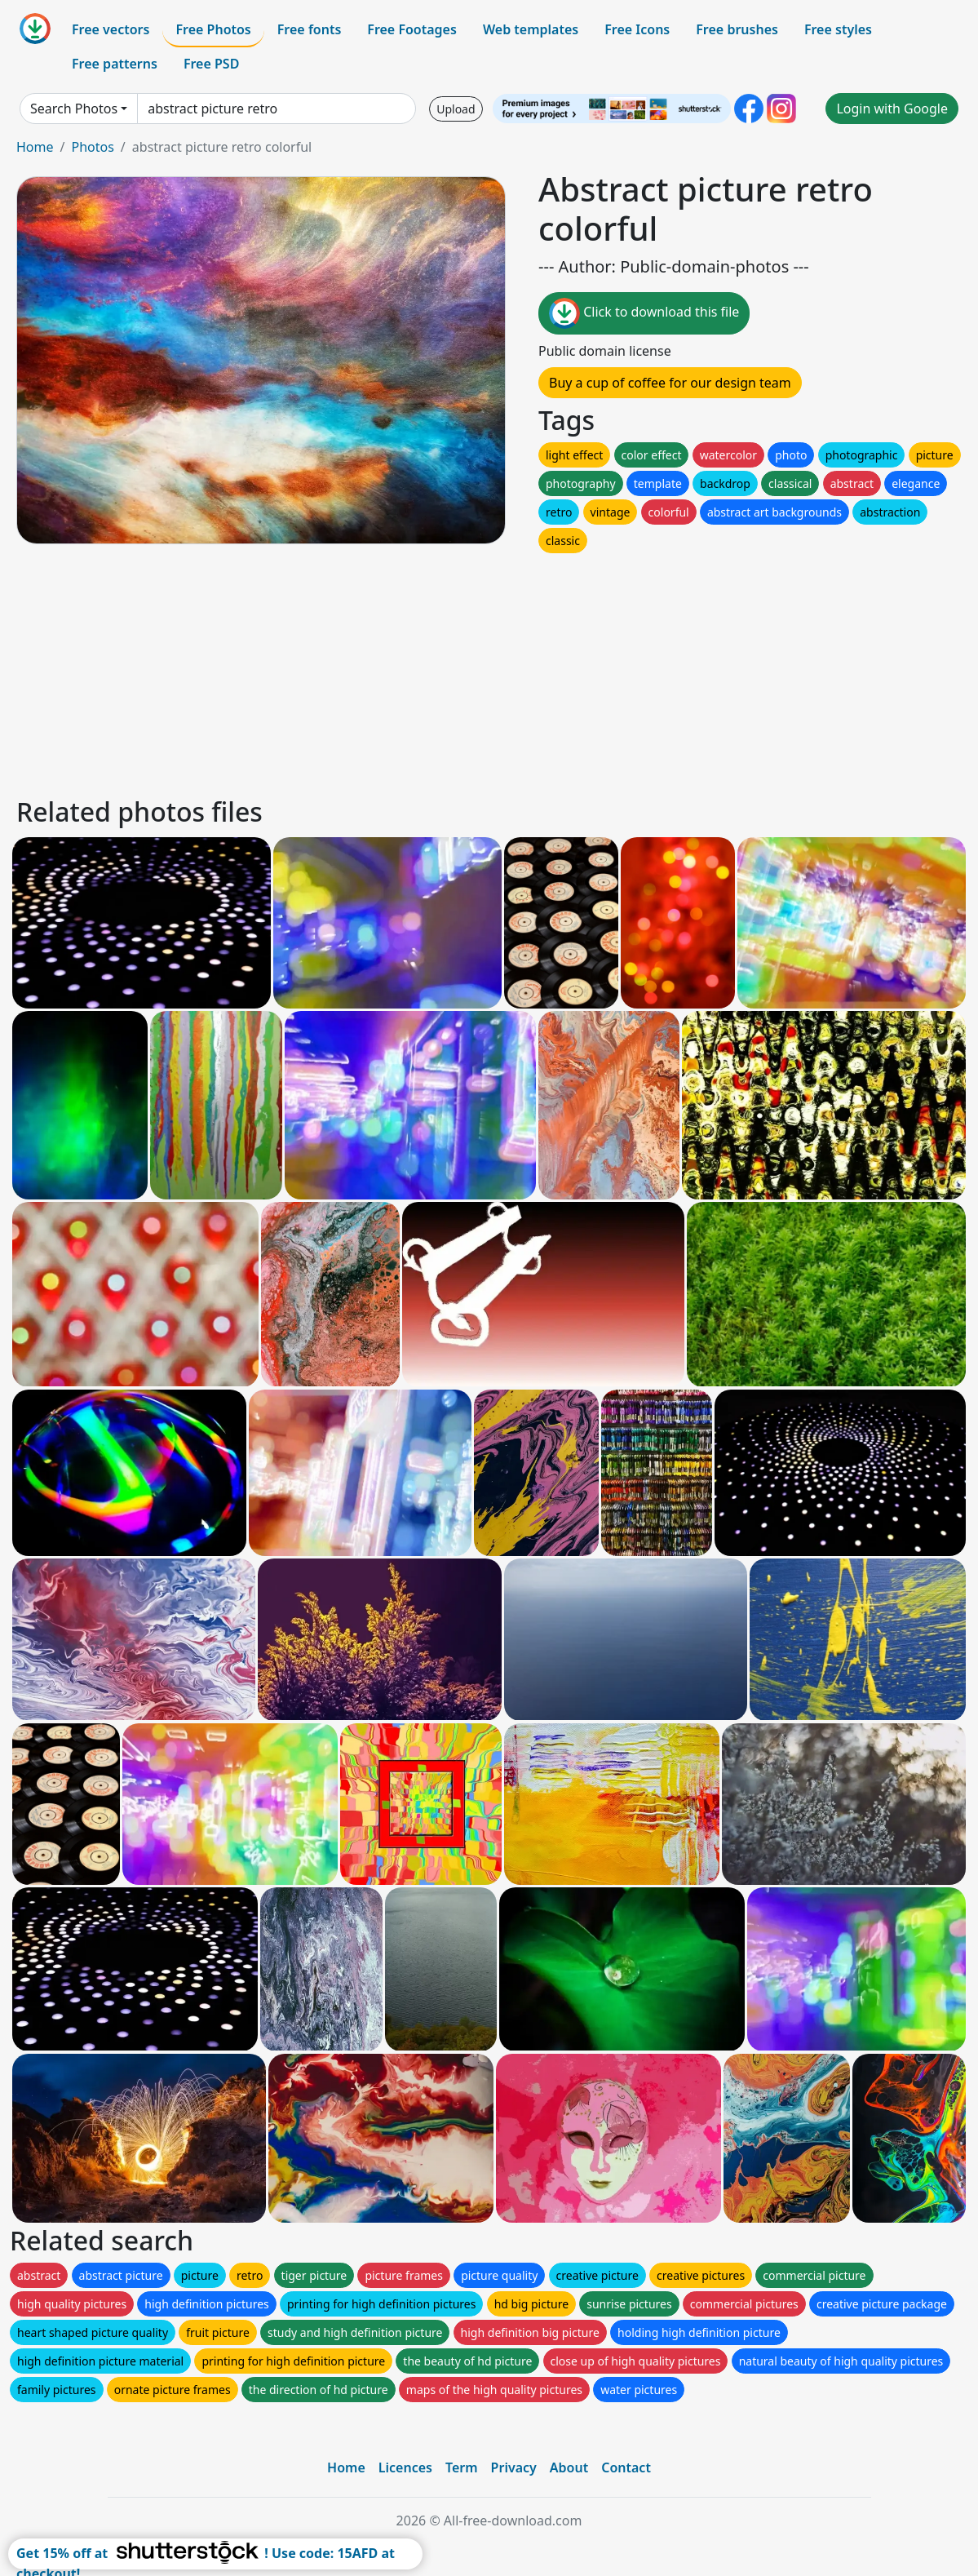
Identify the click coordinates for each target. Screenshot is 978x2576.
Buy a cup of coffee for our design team (670, 383)
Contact (626, 2467)
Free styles (838, 29)
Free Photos (212, 29)
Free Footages (412, 29)
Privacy (514, 2467)
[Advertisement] (489, 670)
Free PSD (211, 64)
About (569, 2467)
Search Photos (73, 108)
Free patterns (114, 64)
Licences (405, 2467)
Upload (455, 109)
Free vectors (110, 29)
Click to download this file (644, 313)
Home (35, 147)
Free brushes (737, 29)
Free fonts (309, 29)
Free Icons (637, 29)
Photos (92, 147)
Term (461, 2467)
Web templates (530, 29)
